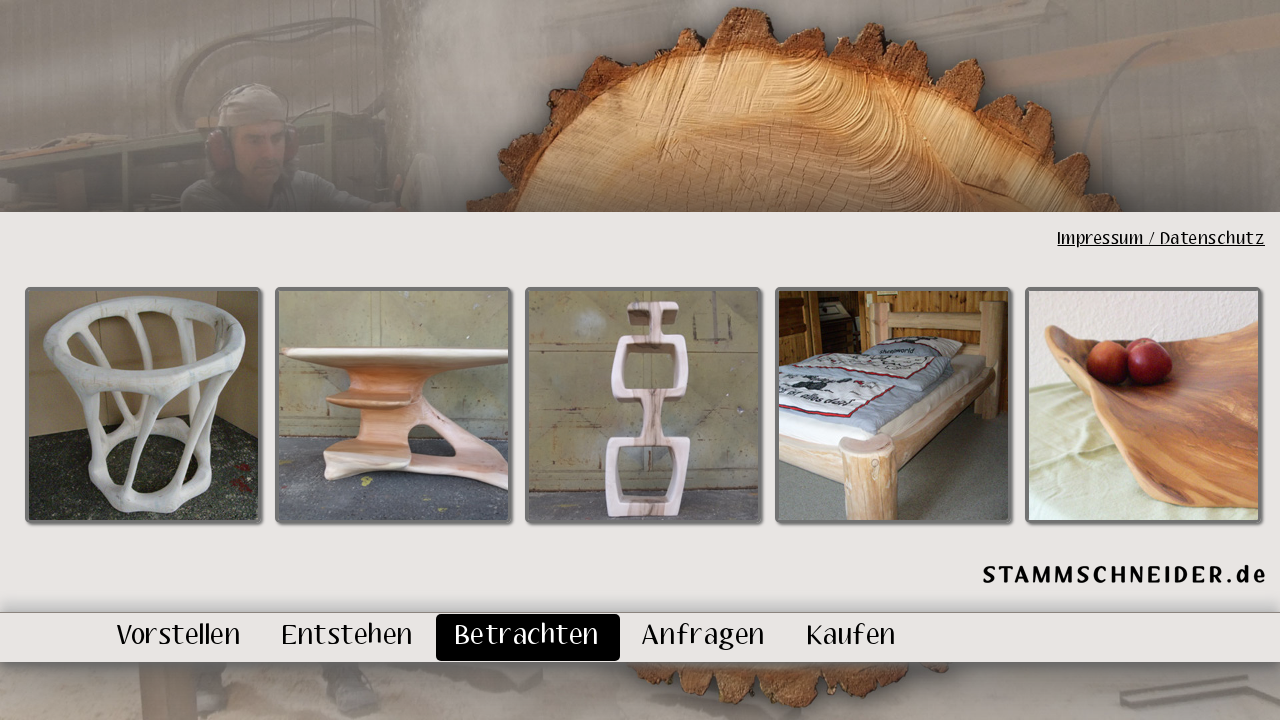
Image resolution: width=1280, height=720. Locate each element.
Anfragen (704, 637)
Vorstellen (179, 637)
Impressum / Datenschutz (1162, 239)
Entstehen (348, 637)
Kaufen (852, 637)
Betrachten (528, 637)
